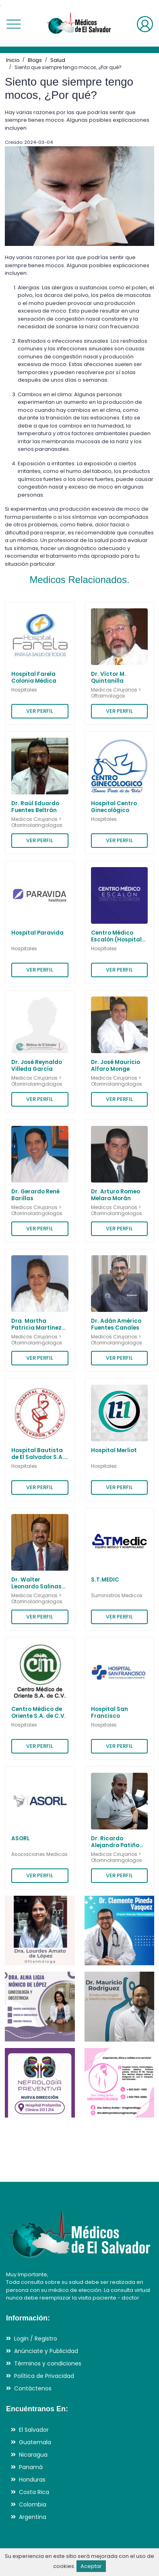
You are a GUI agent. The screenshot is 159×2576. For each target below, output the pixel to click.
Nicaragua (33, 2455)
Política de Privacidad (44, 2376)
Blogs (35, 60)
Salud (57, 60)
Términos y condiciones (47, 2363)
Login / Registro (35, 2339)
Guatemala (35, 2442)
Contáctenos (33, 2388)
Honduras (32, 2480)
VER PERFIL (39, 711)
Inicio (12, 60)
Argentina (32, 2517)
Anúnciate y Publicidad (46, 2351)
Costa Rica (34, 2492)
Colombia (32, 2504)
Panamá (31, 2467)
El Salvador (34, 2430)
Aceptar (91, 2566)
